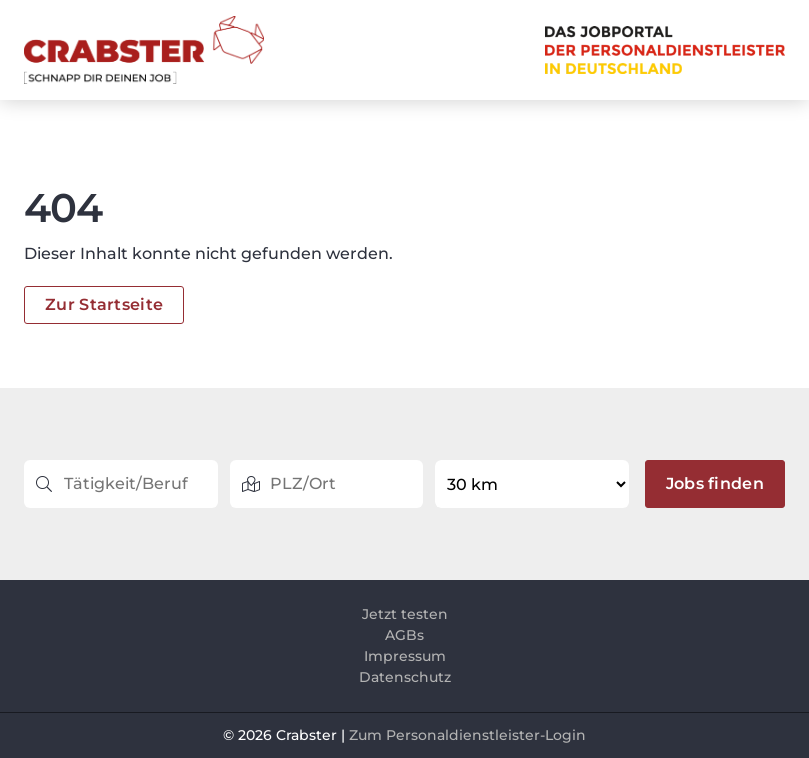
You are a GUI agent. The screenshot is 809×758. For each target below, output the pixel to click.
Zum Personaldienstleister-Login (467, 735)
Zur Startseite (104, 304)
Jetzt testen (405, 614)
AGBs (404, 635)
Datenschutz (405, 677)
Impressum (405, 656)
